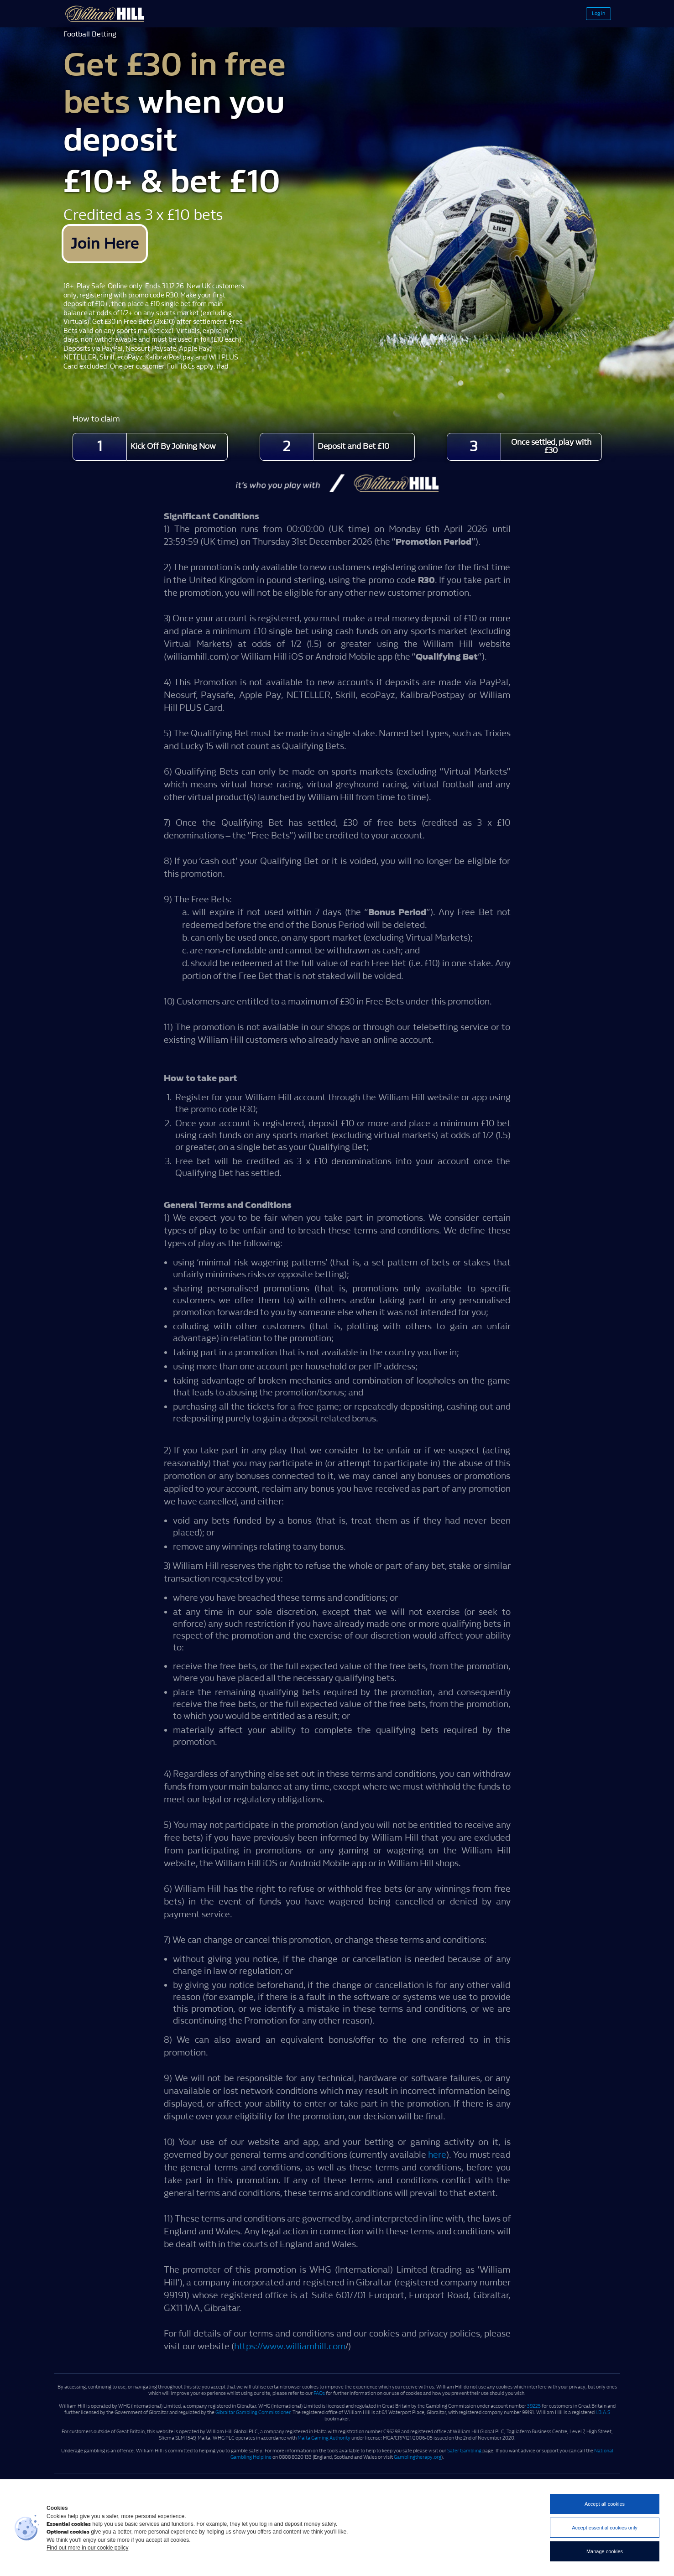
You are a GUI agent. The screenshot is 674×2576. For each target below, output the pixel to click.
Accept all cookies (605, 2504)
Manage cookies (604, 2551)
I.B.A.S (603, 2415)
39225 (534, 2409)
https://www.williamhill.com (289, 2349)
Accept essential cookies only (604, 2527)
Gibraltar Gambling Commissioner (252, 2415)
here (437, 2157)
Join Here (121, 244)
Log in (589, 14)
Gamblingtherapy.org (417, 2459)
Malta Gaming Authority (324, 2440)
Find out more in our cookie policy (87, 2548)
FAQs (319, 2396)
